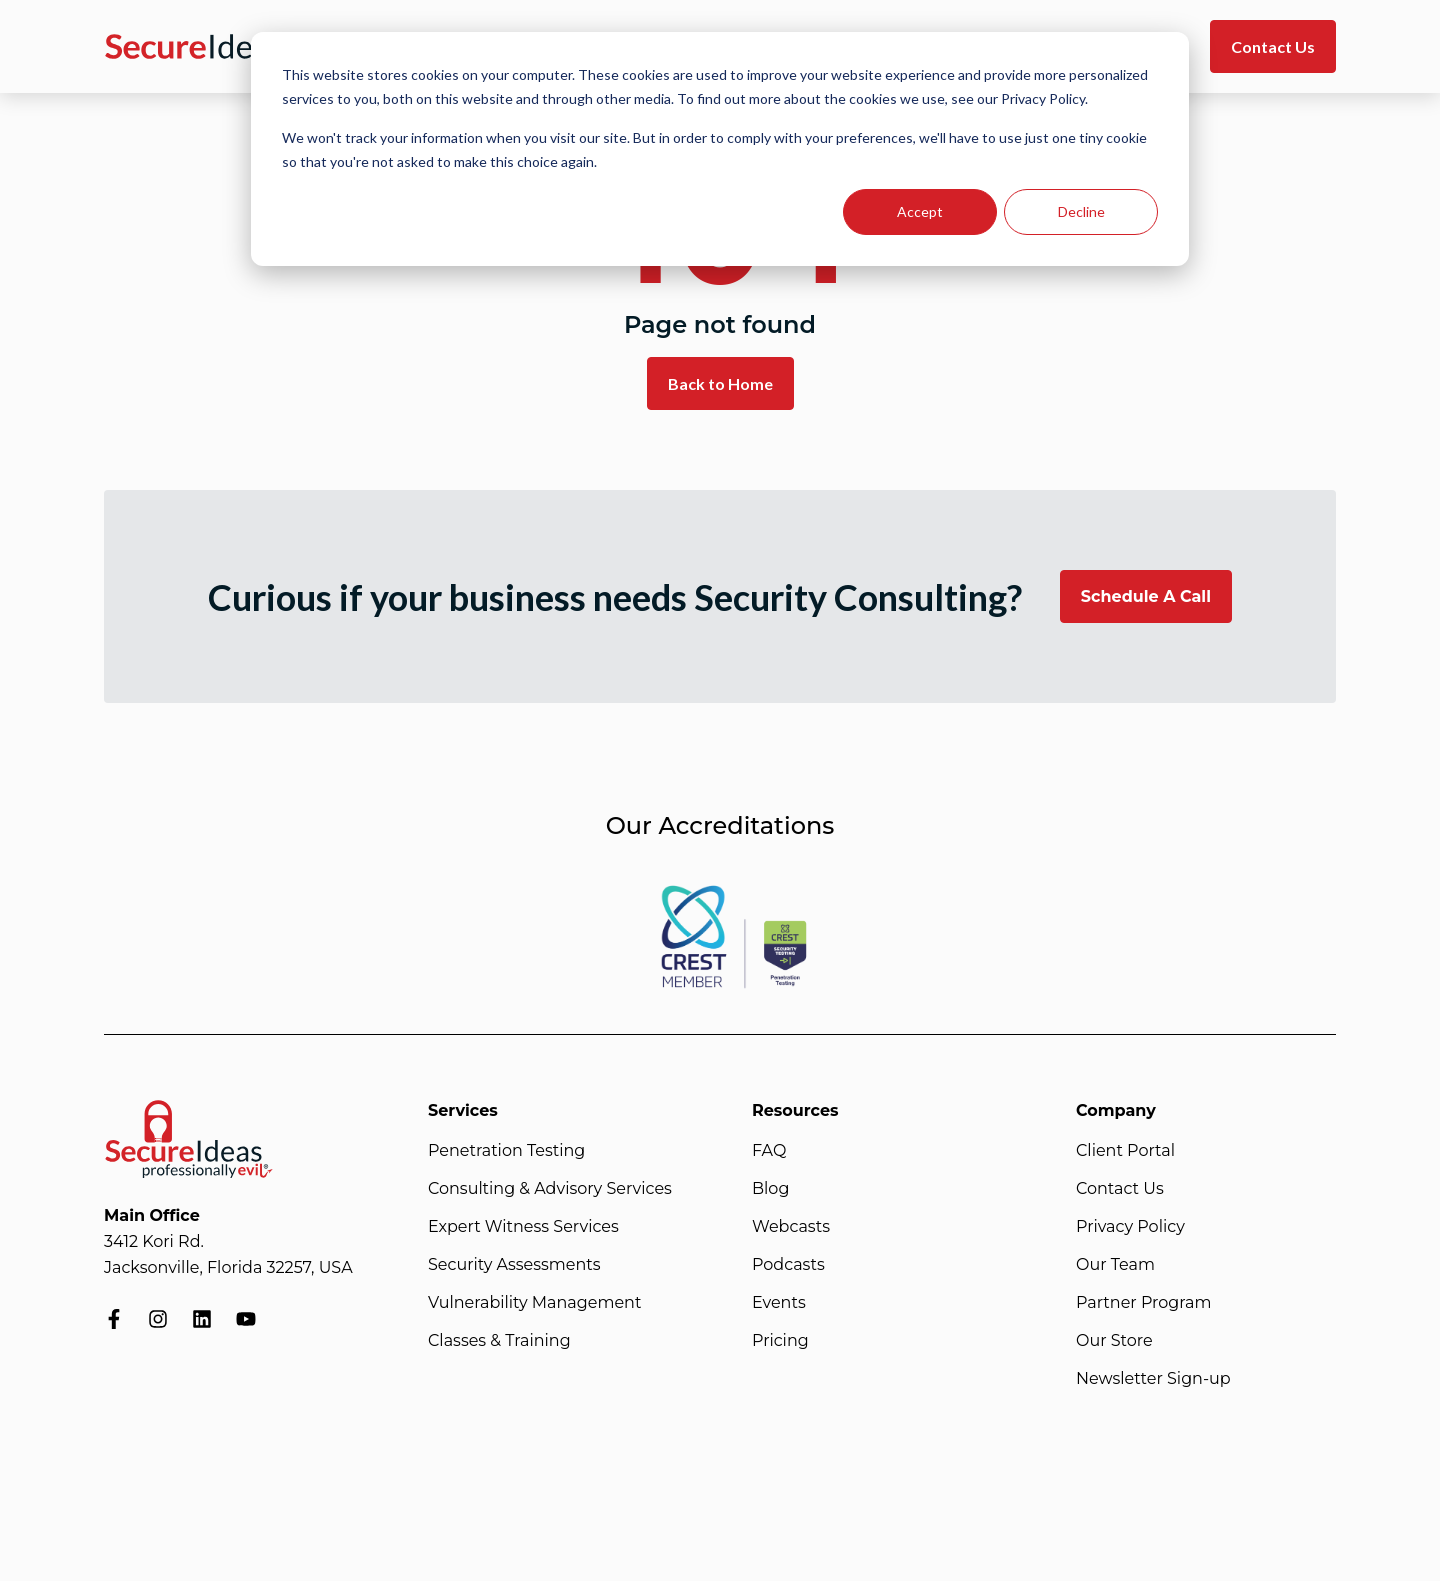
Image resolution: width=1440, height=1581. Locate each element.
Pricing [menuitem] (780, 1340)
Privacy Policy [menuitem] (1130, 1226)
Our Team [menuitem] (1115, 1264)
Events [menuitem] (779, 1302)
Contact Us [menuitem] (1120, 1188)
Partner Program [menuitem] (1143, 1302)
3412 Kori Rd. (154, 1241)
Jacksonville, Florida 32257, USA (228, 1267)
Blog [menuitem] (770, 1188)
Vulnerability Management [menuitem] (534, 1302)
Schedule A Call (1146, 596)
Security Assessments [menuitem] (514, 1264)
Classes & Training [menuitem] (499, 1340)
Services (463, 1110)
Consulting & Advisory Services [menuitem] (550, 1188)
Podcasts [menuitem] (788, 1264)
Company (1116, 1110)
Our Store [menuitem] (1114, 1340)
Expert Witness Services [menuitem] (523, 1226)
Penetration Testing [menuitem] (506, 1150)
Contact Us (1273, 46)
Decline (1081, 211)
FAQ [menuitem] (769, 1150)
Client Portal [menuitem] (1125, 1150)
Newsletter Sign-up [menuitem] (1153, 1378)
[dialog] (720, 149)
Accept (920, 211)
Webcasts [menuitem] (791, 1226)
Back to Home (720, 383)
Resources (795, 1110)
